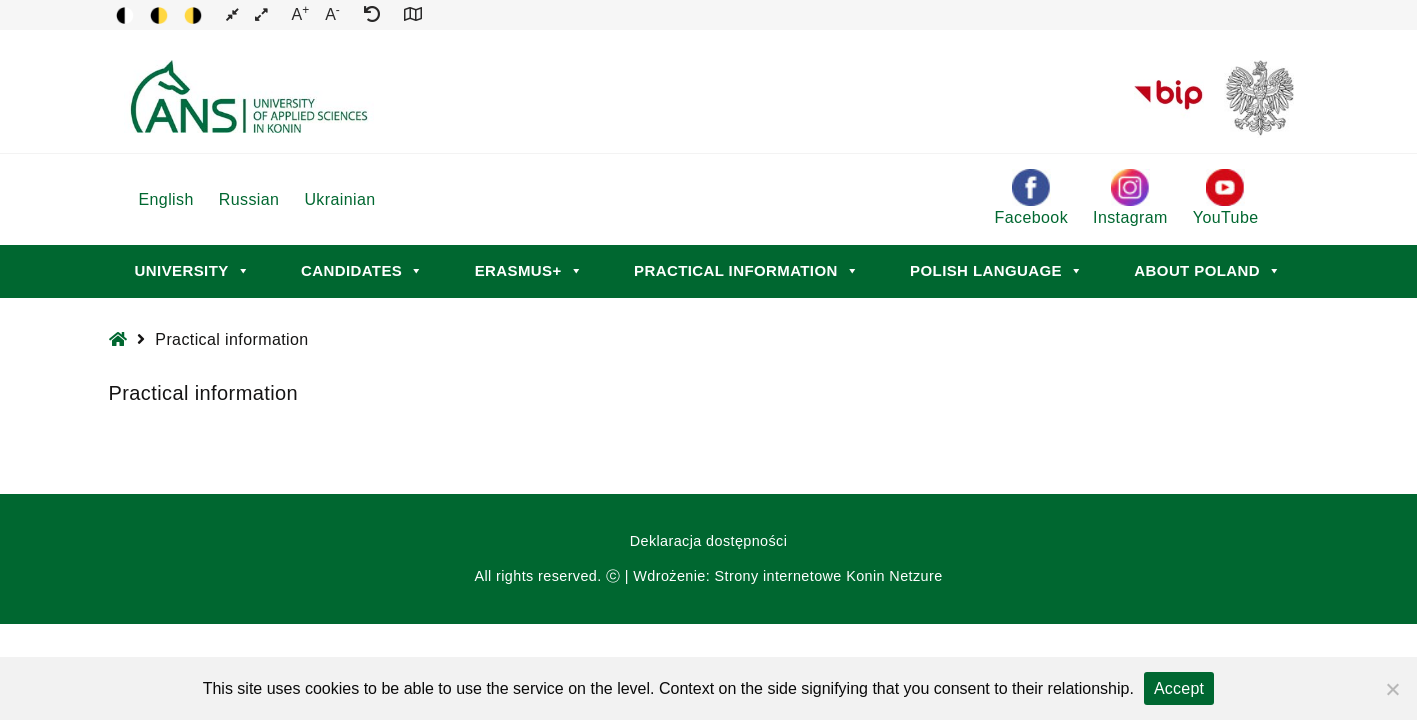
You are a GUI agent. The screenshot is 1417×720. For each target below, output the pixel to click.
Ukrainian (339, 199)
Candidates (362, 270)
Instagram (1130, 197)
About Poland (1207, 270)
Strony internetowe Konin (800, 576)
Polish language (996, 270)
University (192, 270)
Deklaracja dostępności (709, 541)
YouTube (1226, 197)
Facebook (1031, 197)
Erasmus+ (529, 270)
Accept (1179, 688)
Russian (249, 199)
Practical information (746, 270)
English (166, 199)
